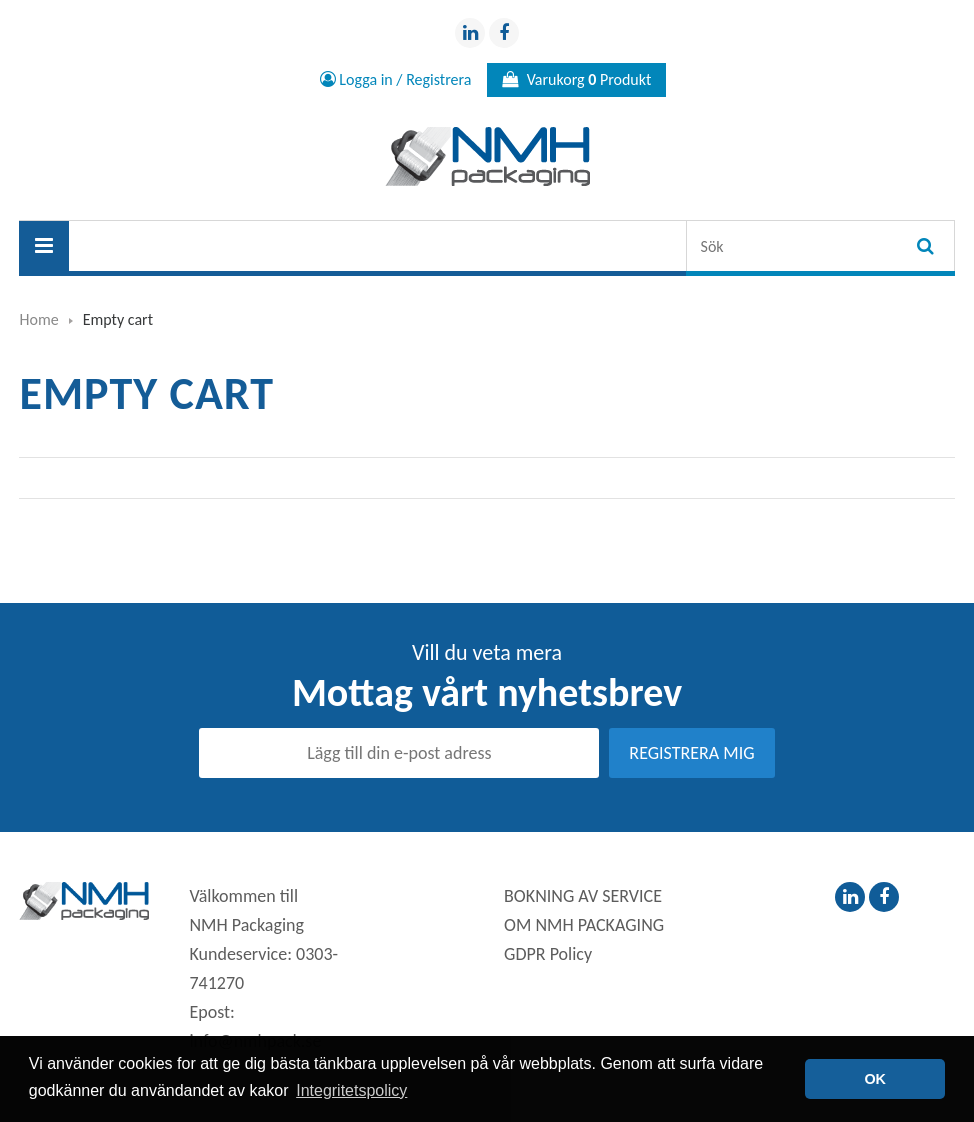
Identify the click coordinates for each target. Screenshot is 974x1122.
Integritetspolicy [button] (351, 1090)
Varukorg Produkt (576, 79)
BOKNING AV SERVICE (583, 896)
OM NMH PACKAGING (584, 925)
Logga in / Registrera (396, 79)
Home (38, 319)
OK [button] (875, 1079)
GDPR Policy (548, 954)
